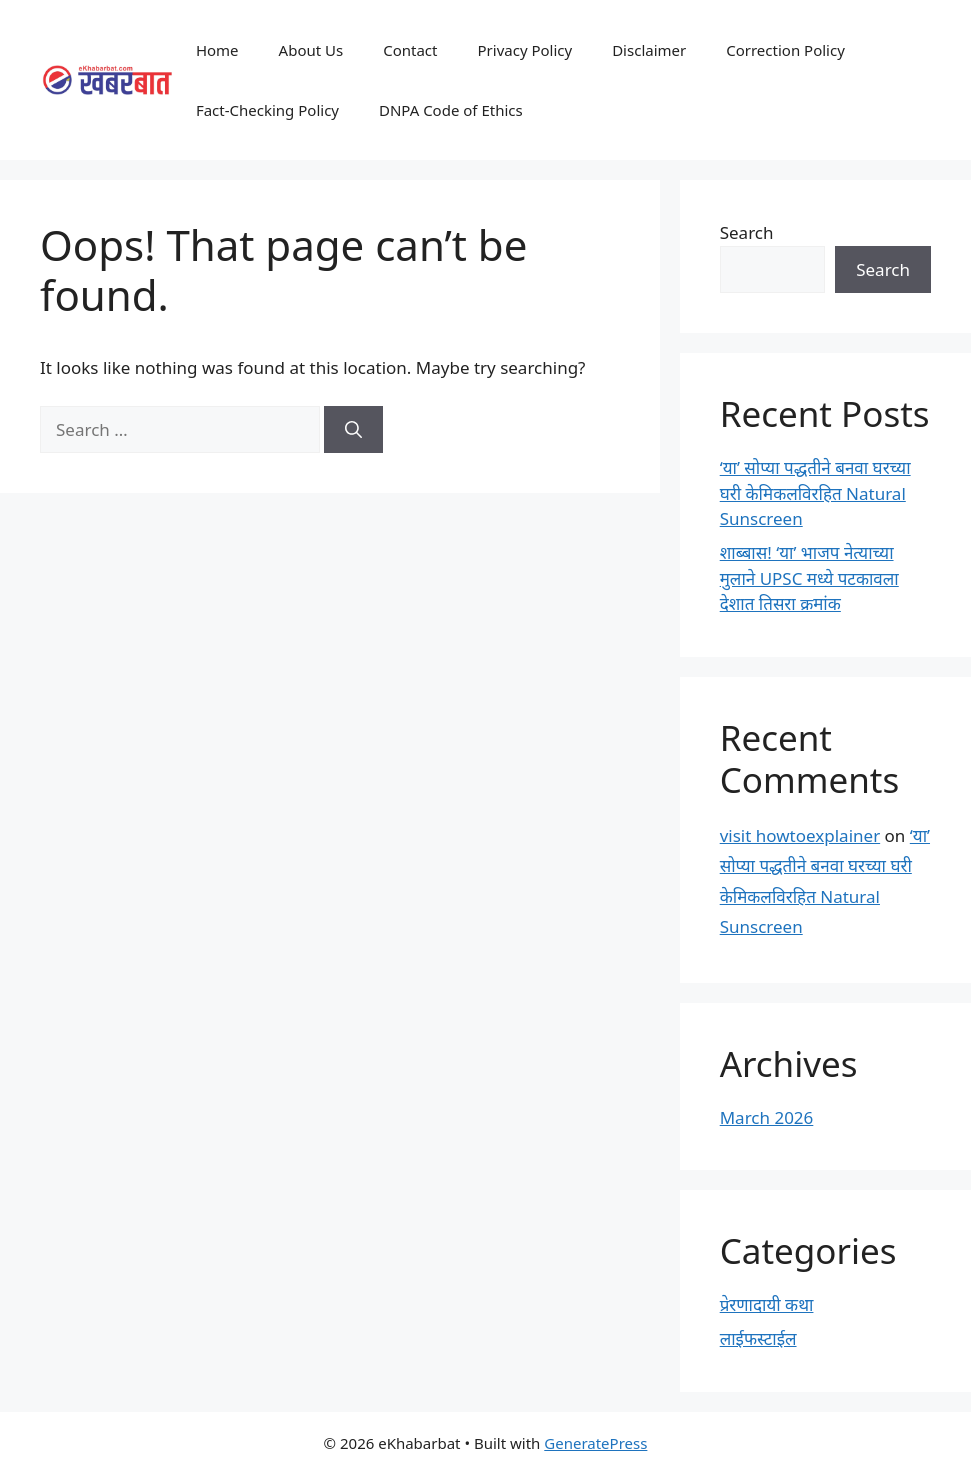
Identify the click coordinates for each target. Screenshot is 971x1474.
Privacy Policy (525, 50)
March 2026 (767, 1117)
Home (217, 50)
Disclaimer (649, 50)
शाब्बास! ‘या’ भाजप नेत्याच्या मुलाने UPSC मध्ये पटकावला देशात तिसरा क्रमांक (809, 578)
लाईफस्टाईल (758, 1338)
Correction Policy (785, 50)
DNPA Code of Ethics (451, 110)
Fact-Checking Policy (267, 110)
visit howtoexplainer (800, 835)
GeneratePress (595, 1443)
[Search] (353, 430)
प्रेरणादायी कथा (767, 1304)
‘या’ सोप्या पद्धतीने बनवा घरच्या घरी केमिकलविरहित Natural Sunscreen (815, 493)
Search (747, 232)
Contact (410, 50)
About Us (311, 50)
